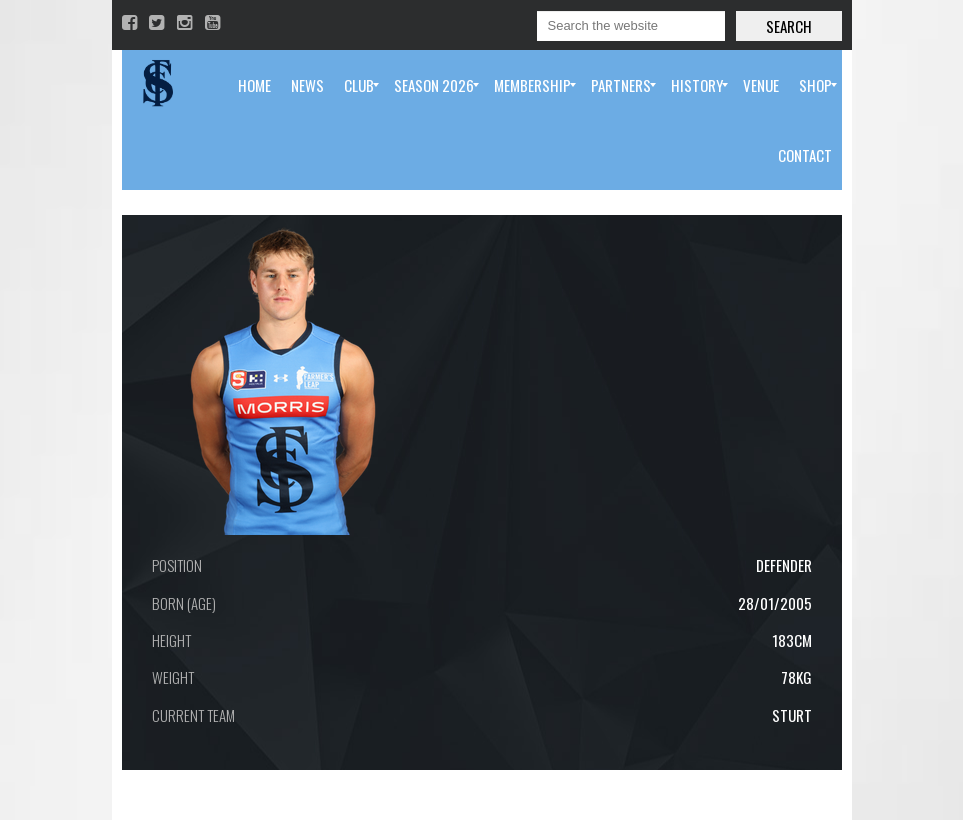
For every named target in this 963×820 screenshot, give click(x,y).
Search (789, 26)
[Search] (631, 26)
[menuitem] (254, 85)
